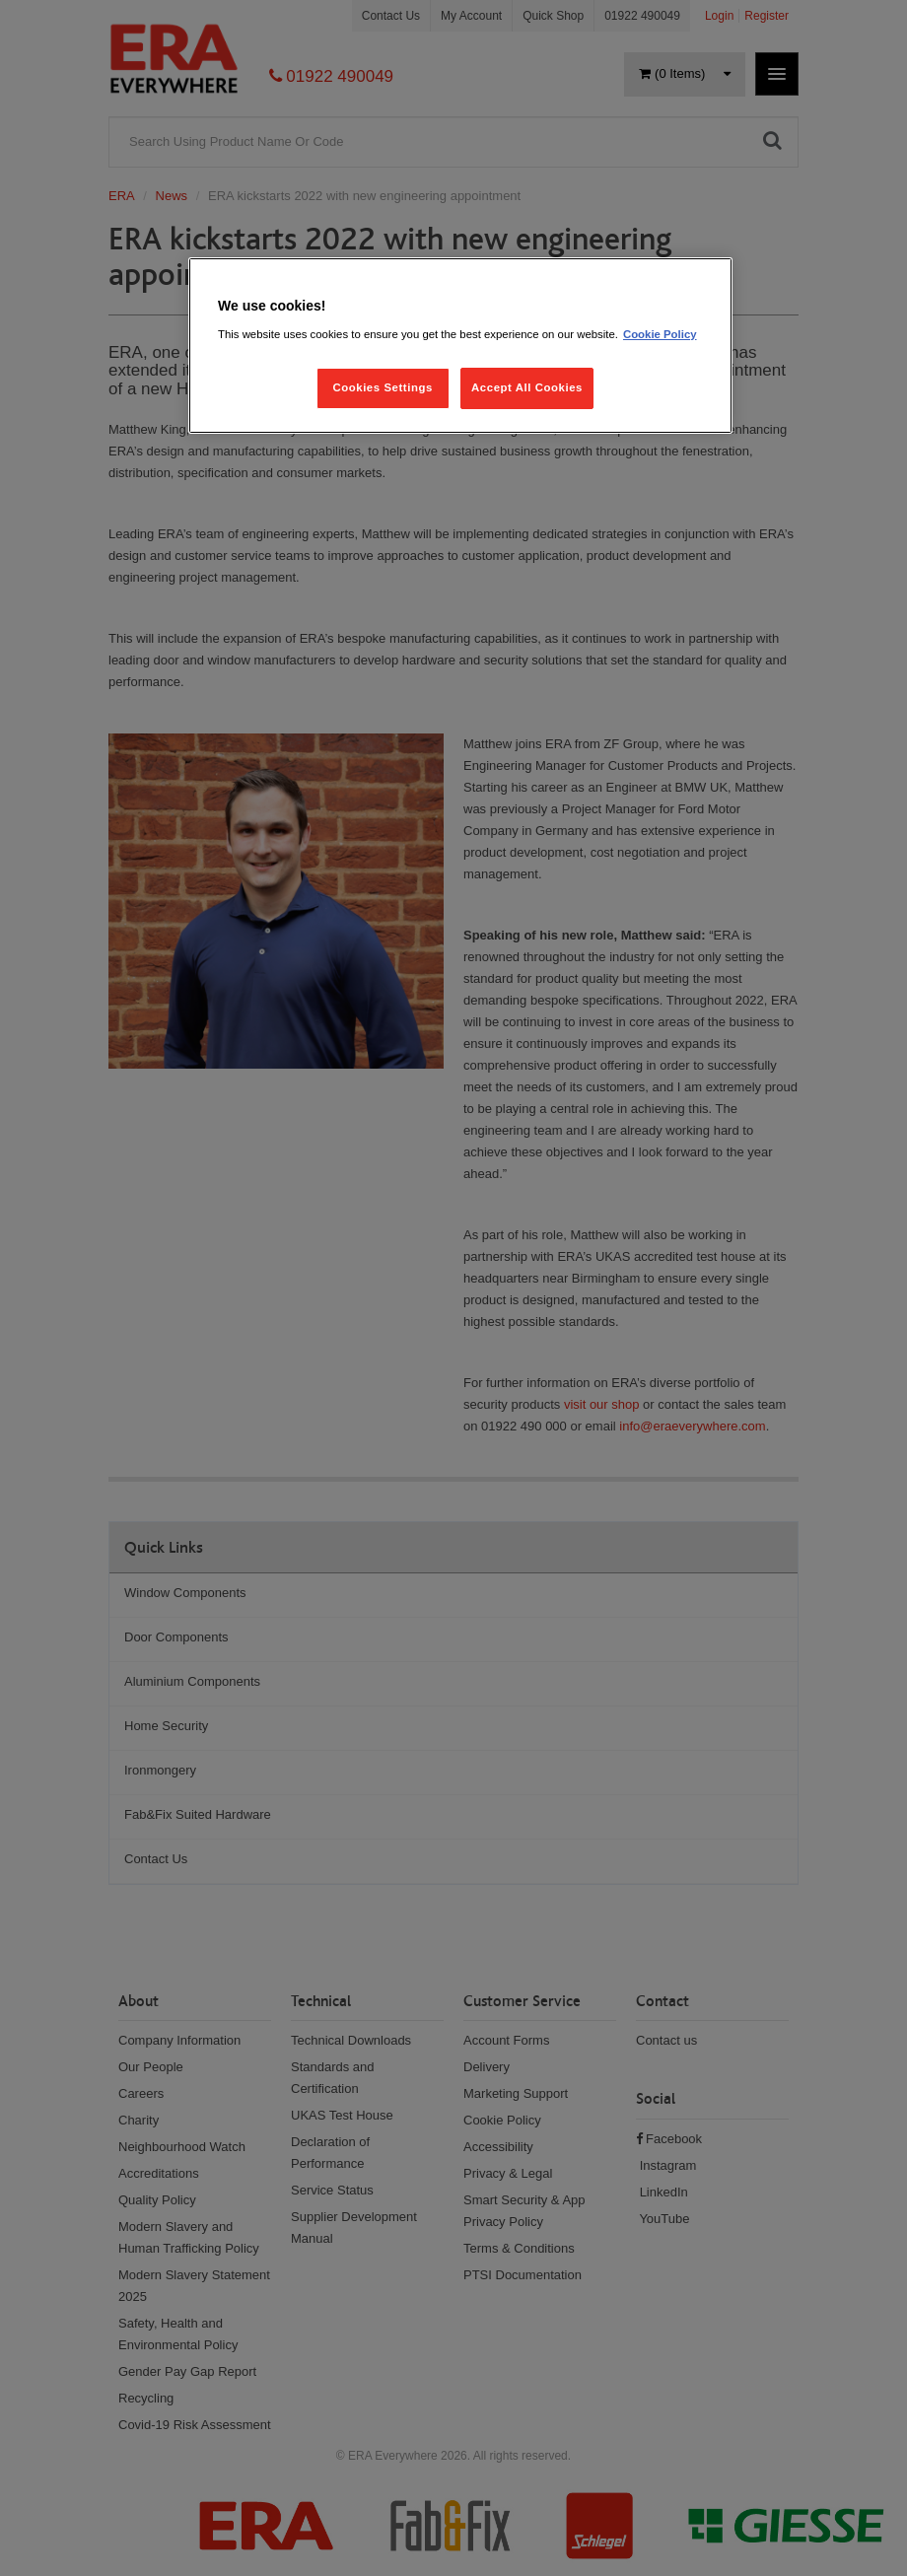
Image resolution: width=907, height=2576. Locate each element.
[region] (460, 345)
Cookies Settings (382, 387)
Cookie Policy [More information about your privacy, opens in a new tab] (660, 334)
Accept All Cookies (527, 387)
